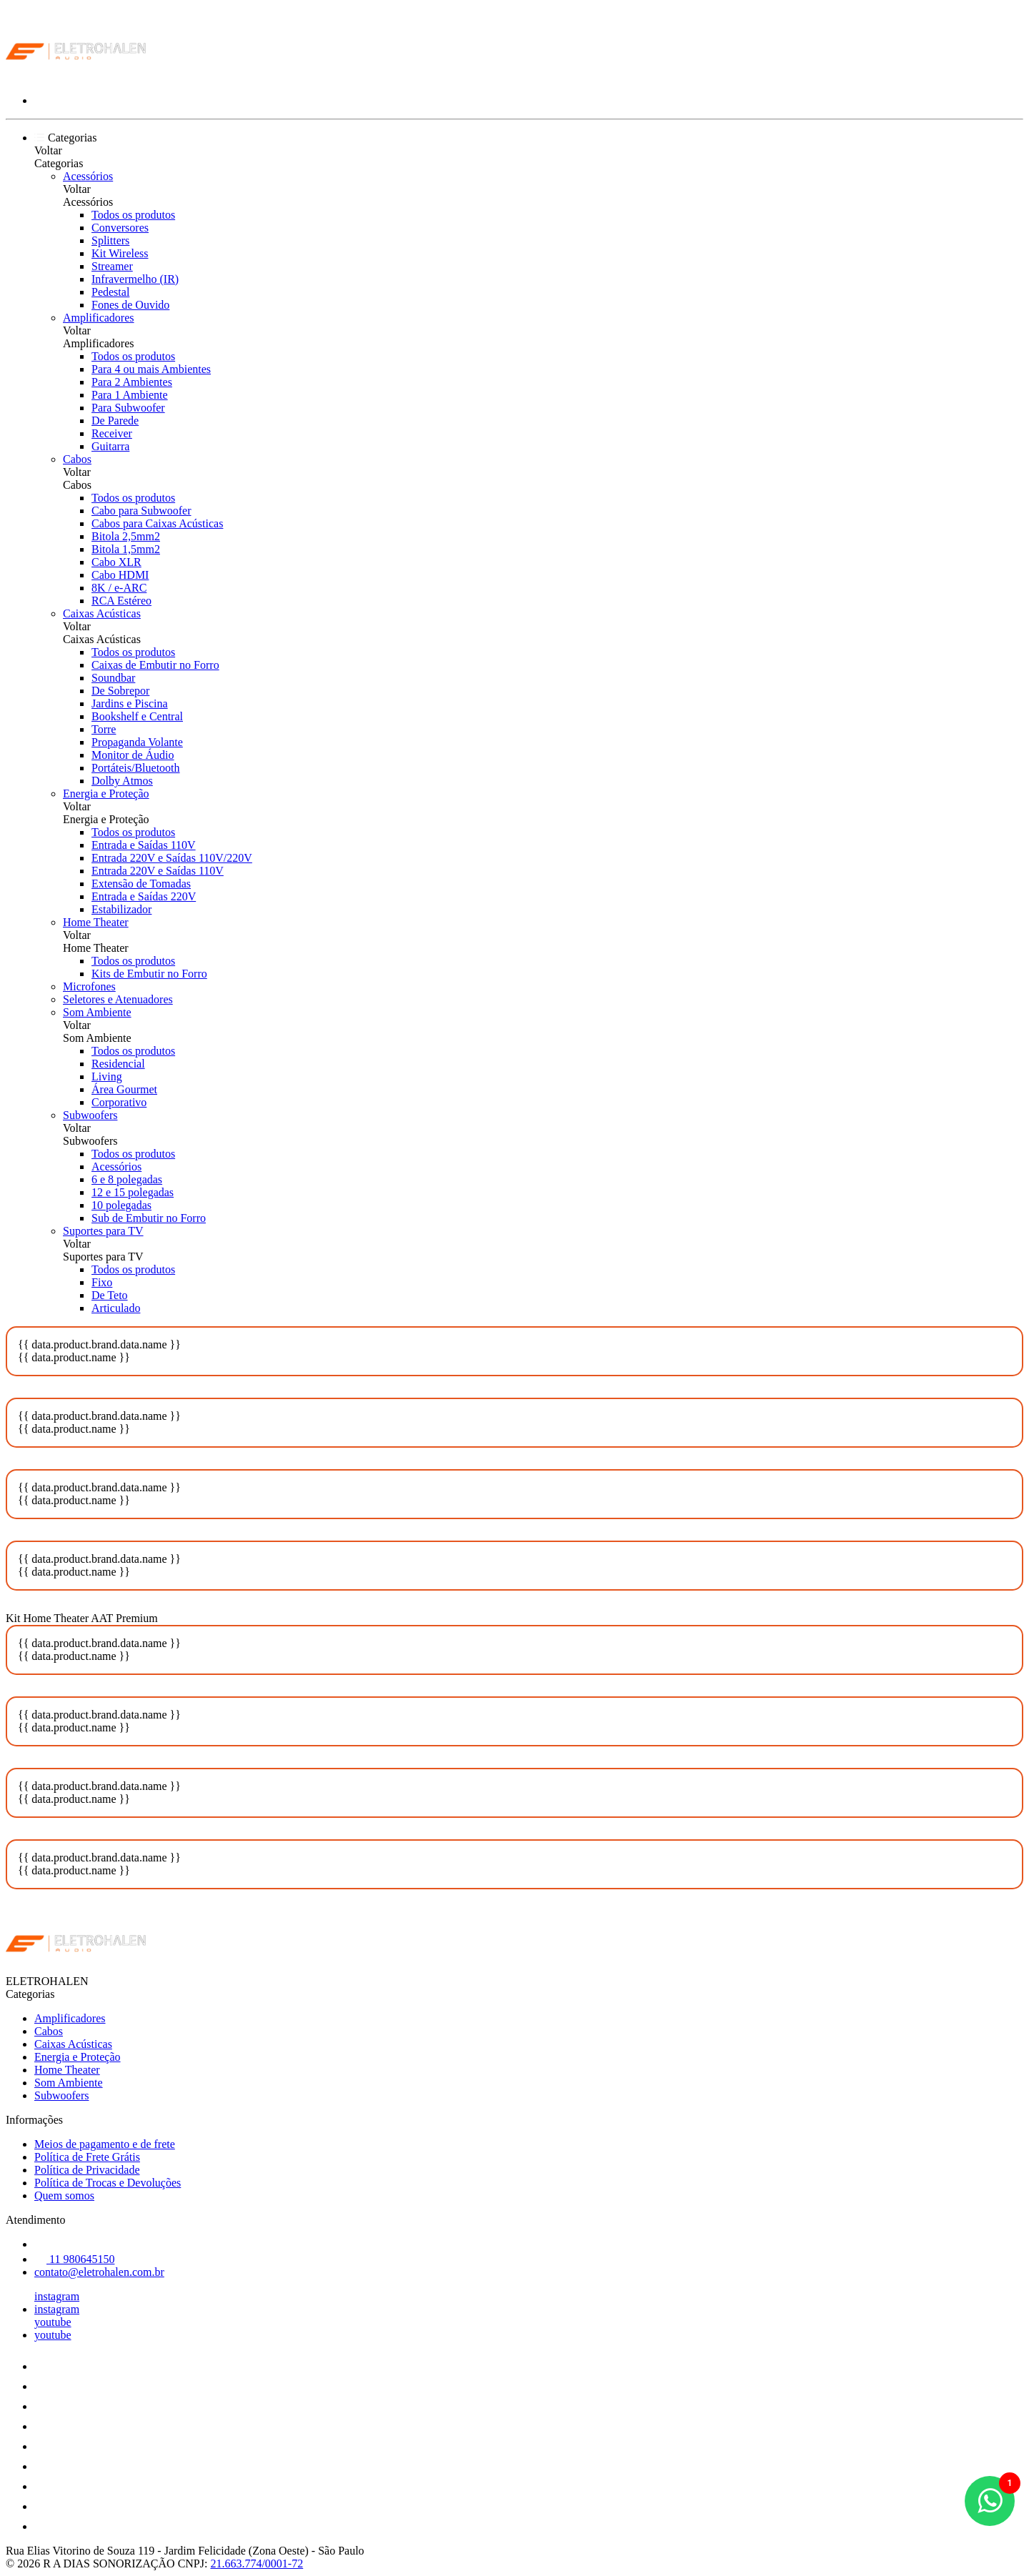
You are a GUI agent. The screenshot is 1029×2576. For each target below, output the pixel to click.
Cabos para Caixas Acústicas (157, 523)
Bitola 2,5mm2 (125, 536)
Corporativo (118, 1102)
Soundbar (113, 678)
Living (106, 1076)
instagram (56, 2296)
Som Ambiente (97, 1012)
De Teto (109, 1295)
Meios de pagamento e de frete (104, 2144)
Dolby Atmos (122, 781)
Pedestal (110, 292)
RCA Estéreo (121, 601)
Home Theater (96, 922)
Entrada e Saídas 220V (143, 896)
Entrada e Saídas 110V (143, 845)
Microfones (89, 986)
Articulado (115, 1308)
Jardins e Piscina (129, 703)
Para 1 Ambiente (129, 395)
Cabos (77, 459)
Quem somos (64, 2195)
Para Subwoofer (128, 408)
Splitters (110, 240)
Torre (103, 729)
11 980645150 (74, 2259)
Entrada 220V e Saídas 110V (157, 871)
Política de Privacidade (87, 2170)
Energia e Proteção (106, 793)
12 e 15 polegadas (132, 1192)
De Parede (115, 420)
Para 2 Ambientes (131, 382)
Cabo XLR (116, 562)
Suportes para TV (103, 1231)
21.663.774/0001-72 (256, 2563)
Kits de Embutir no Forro (149, 974)
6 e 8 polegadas (126, 1179)
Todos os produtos (133, 215)
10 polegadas (121, 1205)
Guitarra (110, 446)
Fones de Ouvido (130, 305)
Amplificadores (98, 318)
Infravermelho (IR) (135, 279)
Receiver (111, 433)
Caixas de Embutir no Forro (155, 665)
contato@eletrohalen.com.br (99, 2272)
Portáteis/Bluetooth (135, 768)
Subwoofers (90, 1115)
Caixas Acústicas (102, 613)
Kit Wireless (120, 253)
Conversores (120, 228)
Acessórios (88, 176)
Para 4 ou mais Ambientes (151, 369)
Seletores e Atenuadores (118, 999)
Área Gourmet (124, 1089)
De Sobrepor (120, 691)
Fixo (101, 1282)
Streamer (112, 266)
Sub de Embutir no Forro (148, 1218)
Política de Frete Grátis (87, 2157)
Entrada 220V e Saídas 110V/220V (171, 858)
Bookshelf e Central (137, 716)
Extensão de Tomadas (141, 883)
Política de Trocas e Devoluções (107, 2183)
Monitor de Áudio (132, 755)
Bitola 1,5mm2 (125, 549)
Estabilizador (121, 909)
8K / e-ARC (118, 588)
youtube (52, 2322)
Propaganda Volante (137, 742)
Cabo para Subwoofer (141, 510)
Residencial (118, 1064)
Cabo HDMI (120, 575)
